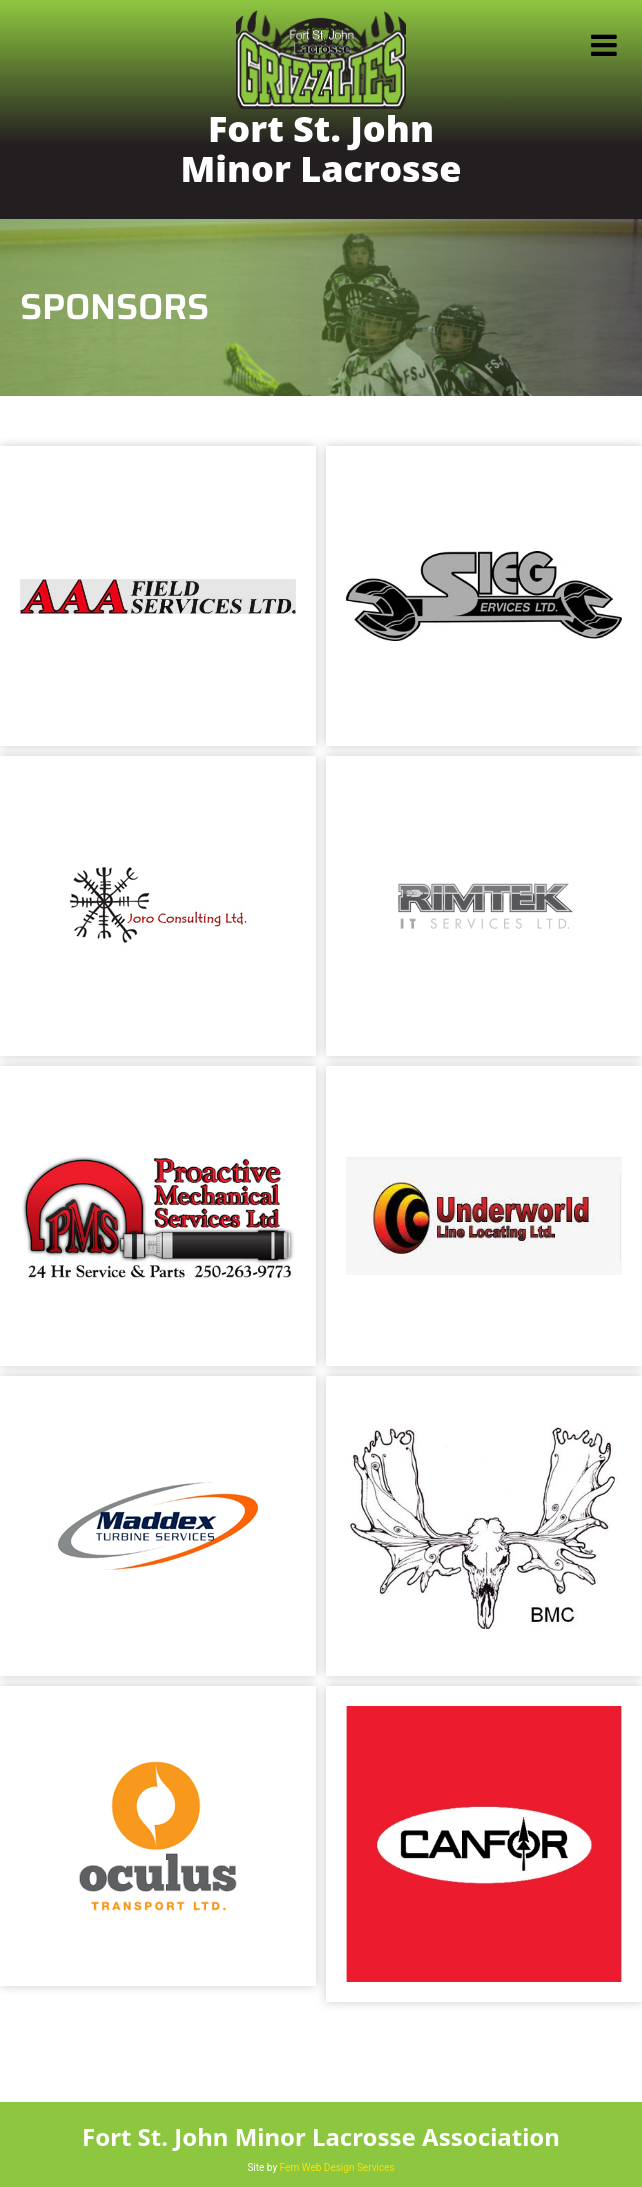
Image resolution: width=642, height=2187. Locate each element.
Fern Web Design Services (337, 2167)
